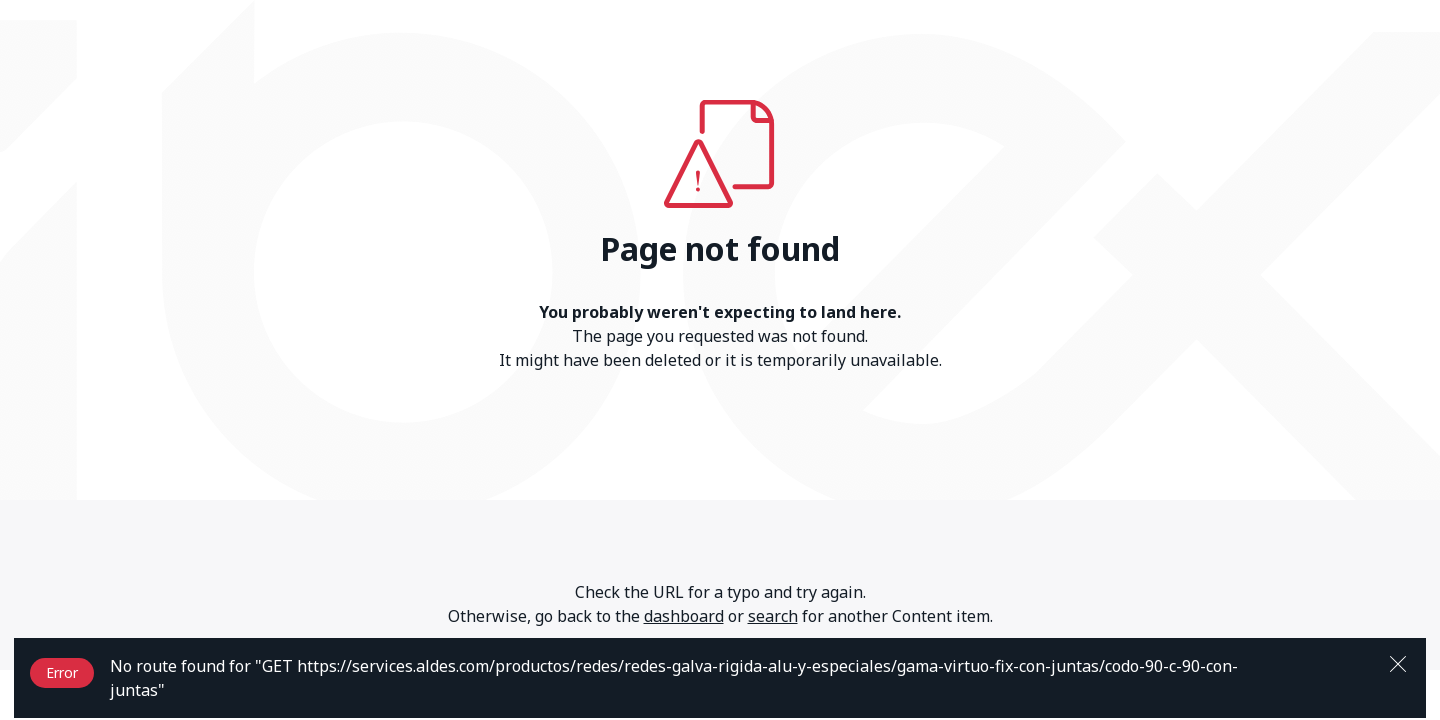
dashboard (684, 616)
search (773, 616)
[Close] (1398, 662)
